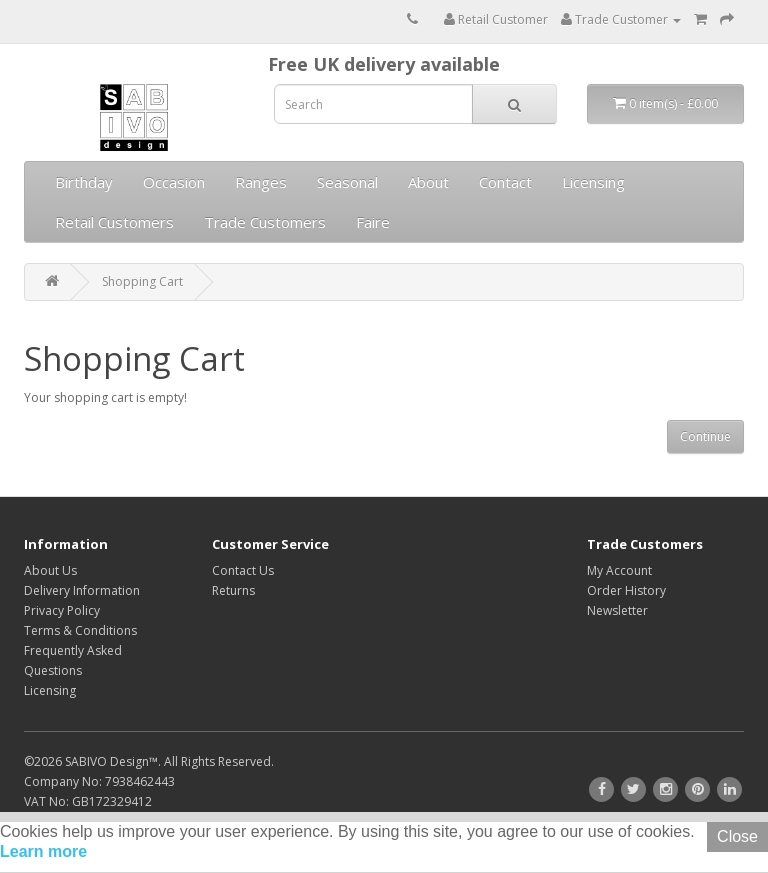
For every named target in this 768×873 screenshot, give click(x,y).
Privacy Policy (62, 610)
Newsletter (617, 610)
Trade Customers (265, 222)
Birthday (84, 182)
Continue (705, 436)
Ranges (261, 182)
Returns (233, 590)
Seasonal (347, 182)
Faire (373, 222)
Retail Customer (496, 19)
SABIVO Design (107, 761)
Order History (626, 590)
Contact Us (243, 570)
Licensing (593, 182)
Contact (505, 182)
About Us (50, 570)
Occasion (174, 182)
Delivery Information (82, 590)
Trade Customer (621, 19)
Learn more (43, 851)
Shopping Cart (142, 281)
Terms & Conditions (80, 630)
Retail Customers (114, 222)
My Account (619, 570)
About (428, 182)
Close (737, 836)
